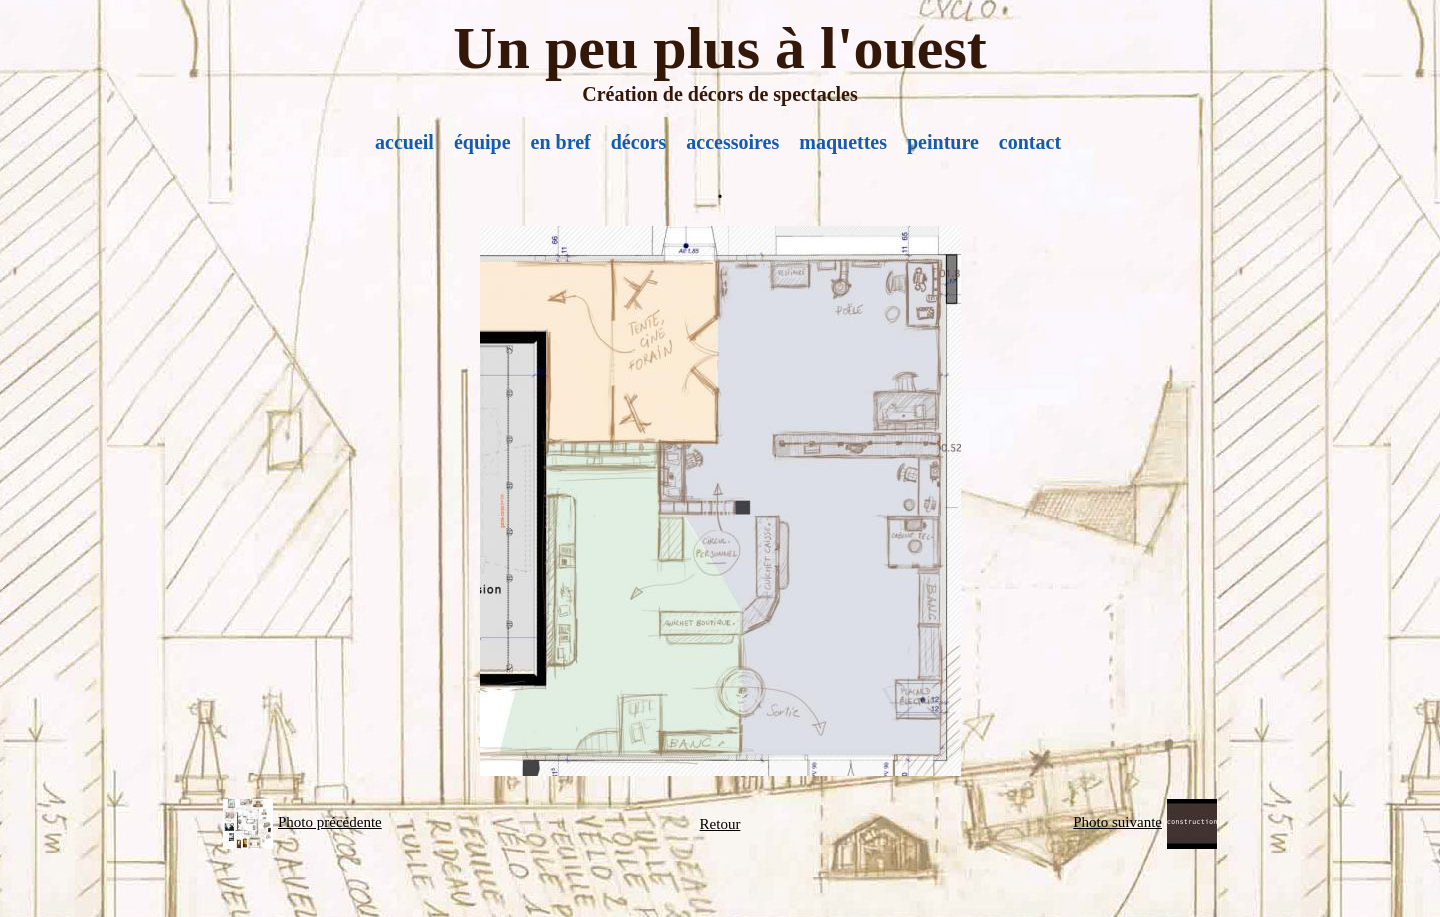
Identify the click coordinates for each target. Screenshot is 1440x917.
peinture (943, 142)
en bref (561, 142)
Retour (720, 824)
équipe (482, 142)
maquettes (843, 142)
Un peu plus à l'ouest (720, 48)
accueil (404, 142)
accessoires (732, 142)
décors (639, 142)
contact (1030, 142)
